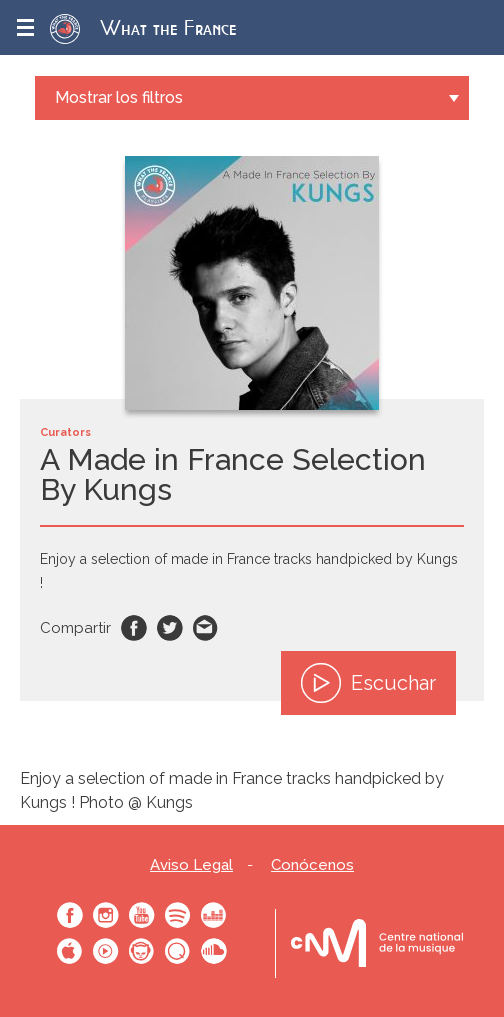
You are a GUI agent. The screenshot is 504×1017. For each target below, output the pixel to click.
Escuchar (368, 683)
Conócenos (312, 865)
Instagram (106, 915)
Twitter (170, 628)
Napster (142, 951)
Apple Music (70, 951)
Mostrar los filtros (119, 97)
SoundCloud (214, 951)
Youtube (142, 915)
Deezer (214, 915)
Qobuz (178, 951)
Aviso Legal (191, 865)
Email (206, 628)
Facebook (134, 628)
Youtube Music (106, 951)
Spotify (178, 915)
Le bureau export (377, 943)
